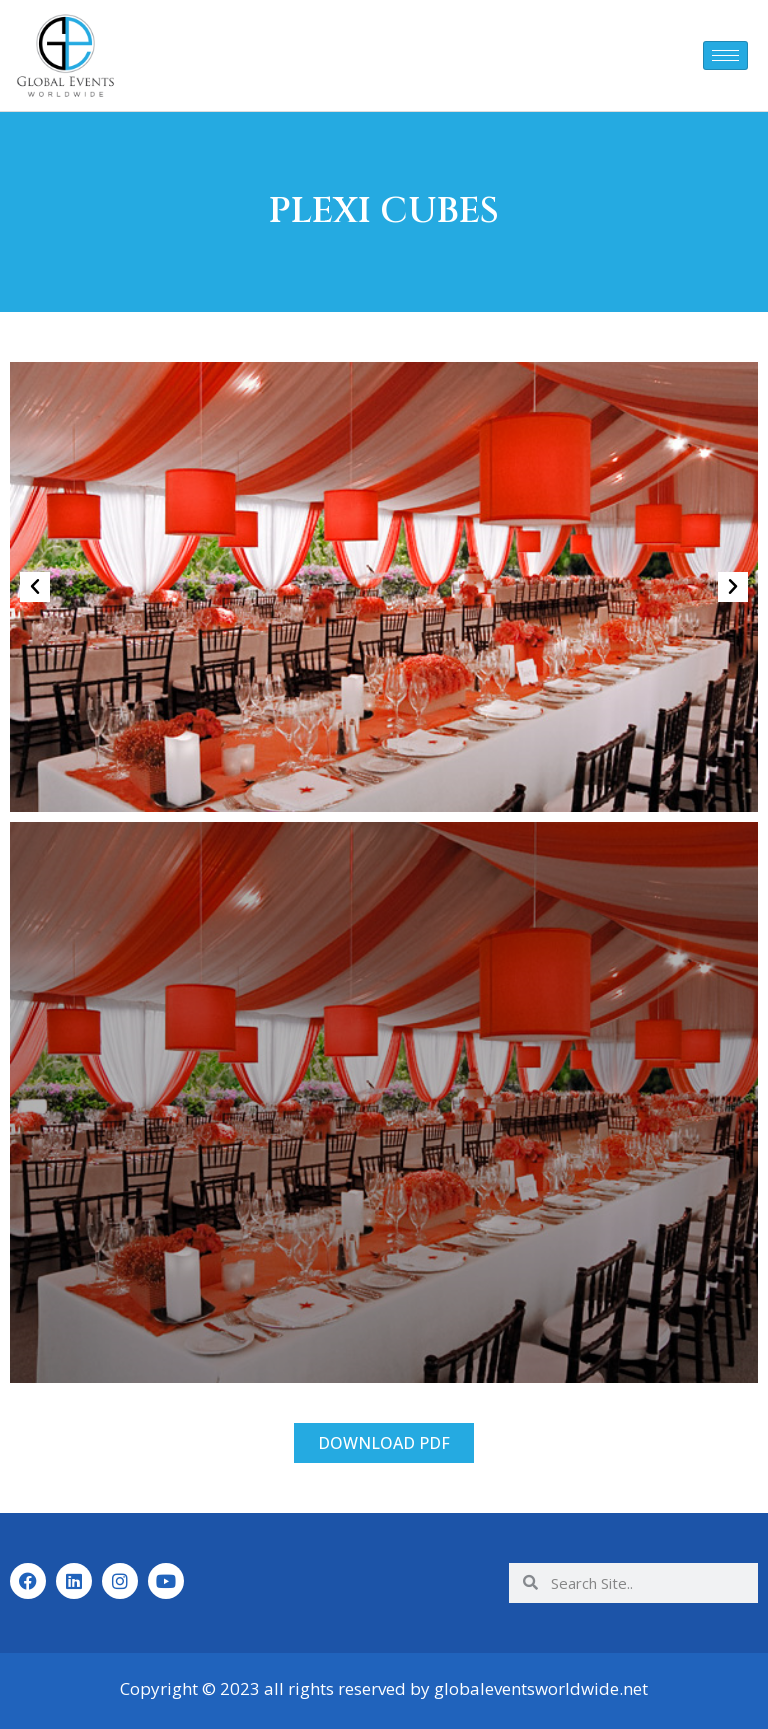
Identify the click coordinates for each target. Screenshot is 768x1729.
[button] (35, 587)
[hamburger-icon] (725, 55)
